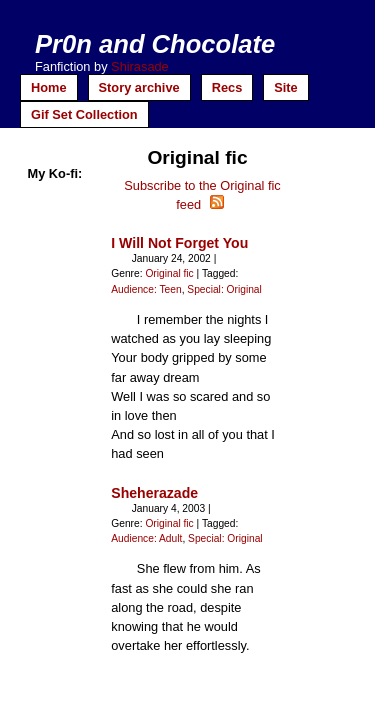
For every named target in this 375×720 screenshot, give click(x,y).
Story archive (139, 87)
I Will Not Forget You (179, 243)
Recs (227, 87)
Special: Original (224, 289)
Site (285, 87)
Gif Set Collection (84, 114)
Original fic (169, 273)
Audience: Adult (146, 538)
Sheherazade (154, 493)
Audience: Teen (146, 289)
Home (49, 87)
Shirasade (140, 66)
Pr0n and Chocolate (155, 44)
